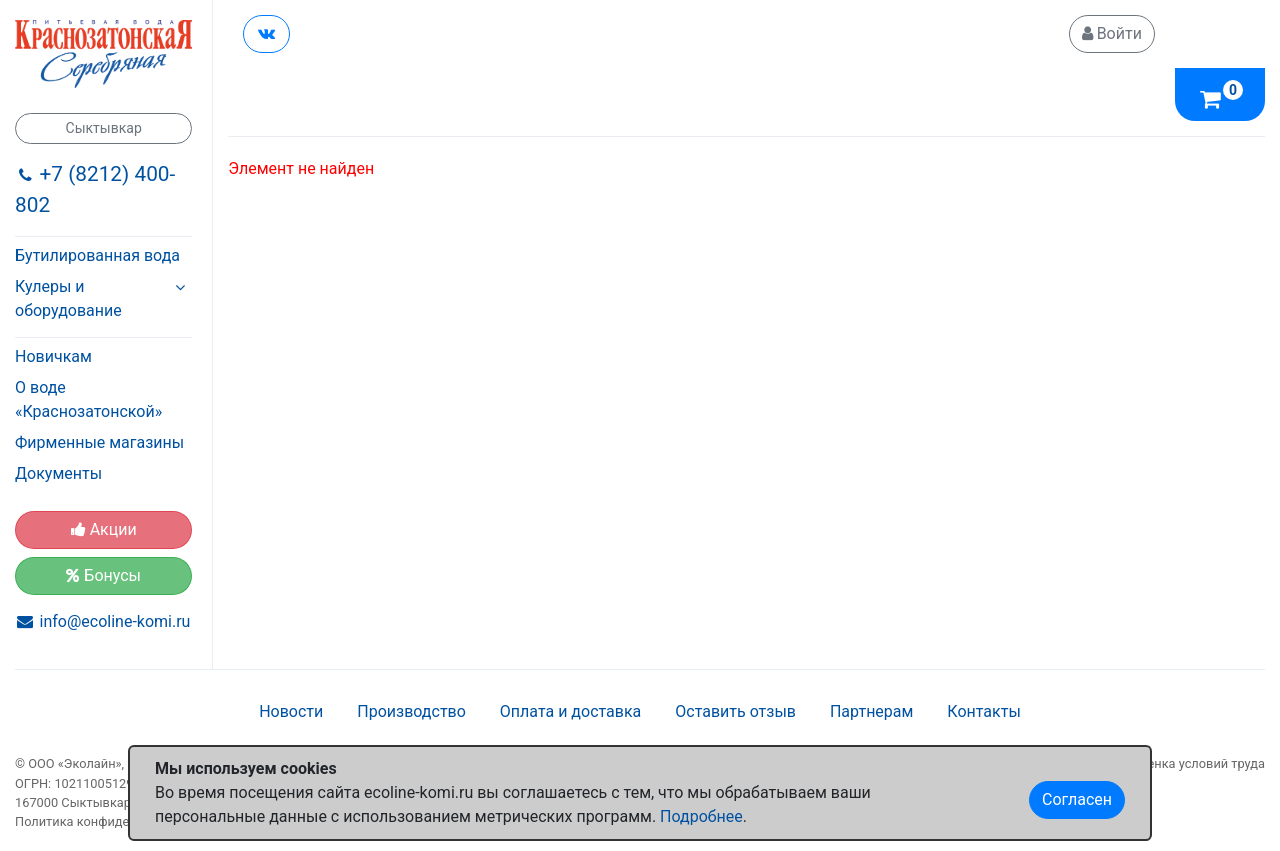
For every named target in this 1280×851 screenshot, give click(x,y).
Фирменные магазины (99, 442)
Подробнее (701, 816)
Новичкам (53, 356)
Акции (104, 529)
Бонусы (103, 575)
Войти (1112, 33)
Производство (411, 711)
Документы (58, 473)
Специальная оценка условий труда (1157, 763)
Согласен (1077, 799)
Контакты (983, 711)
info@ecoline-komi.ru (115, 621)
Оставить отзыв (735, 711)
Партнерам (871, 711)
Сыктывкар (104, 128)
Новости (291, 711)
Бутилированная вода (97, 255)
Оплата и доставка (570, 711)
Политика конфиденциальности (111, 821)
